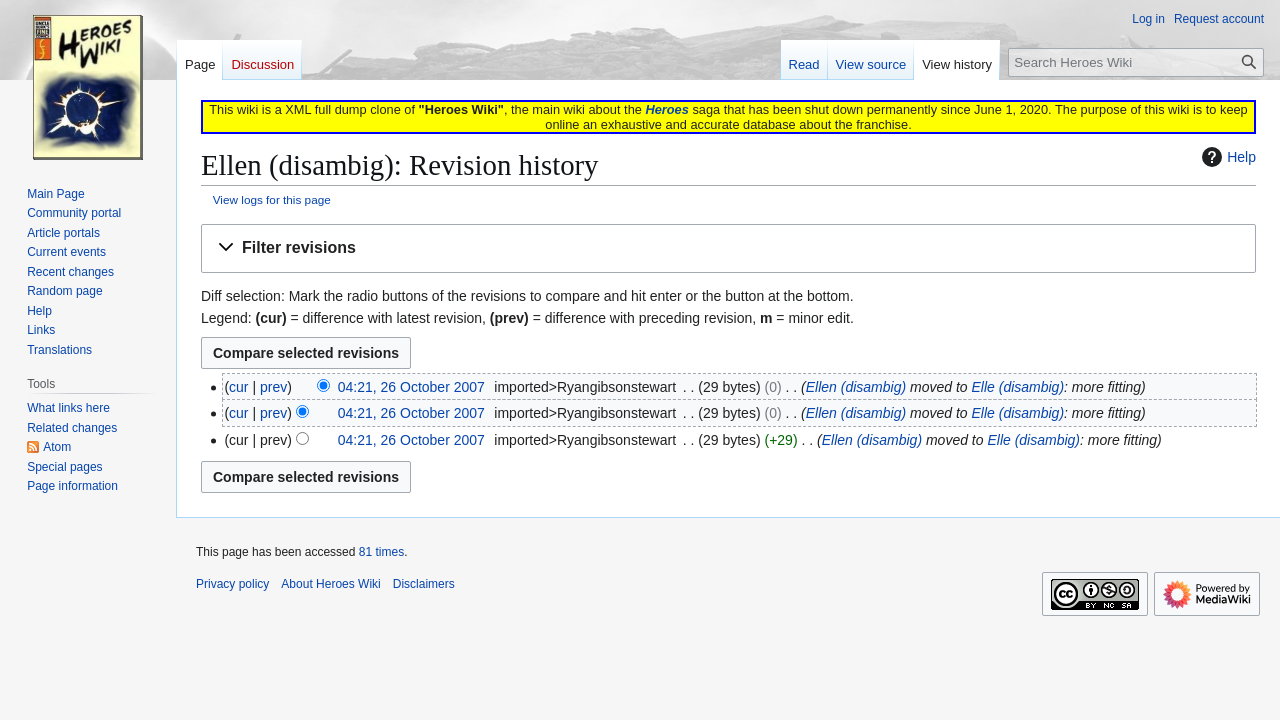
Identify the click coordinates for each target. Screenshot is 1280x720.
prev (273, 387)
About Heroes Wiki (330, 584)
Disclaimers (424, 584)
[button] (728, 248)
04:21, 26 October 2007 (411, 387)
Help (1226, 157)
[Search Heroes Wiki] (1136, 62)
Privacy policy (232, 584)
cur (238, 387)
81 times (381, 552)
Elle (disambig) (1017, 387)
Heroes (666, 109)
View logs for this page (272, 199)
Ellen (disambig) (856, 387)
